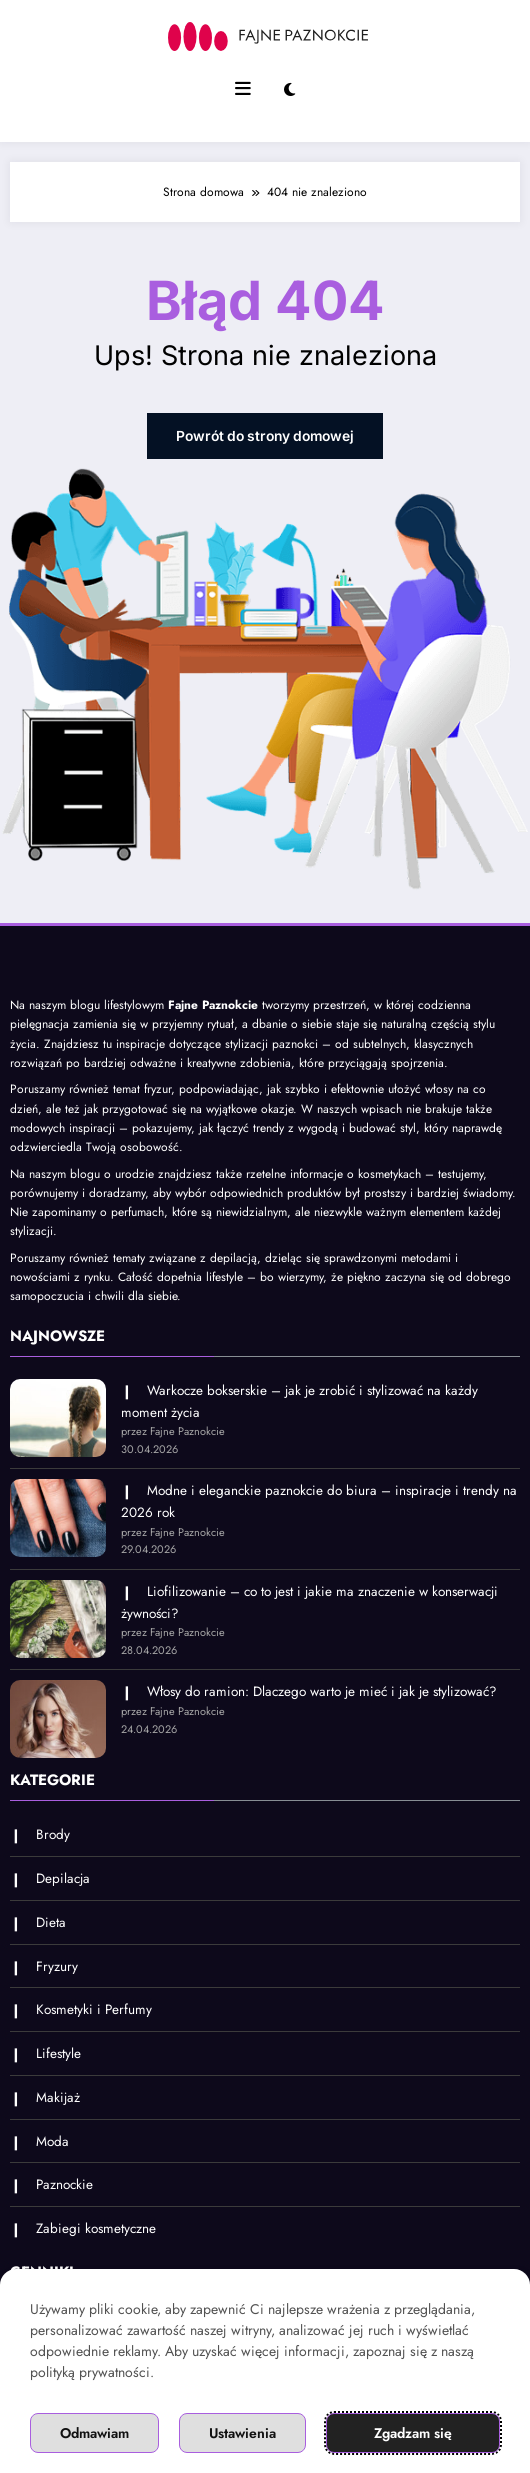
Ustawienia (242, 2433)
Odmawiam (94, 2433)
